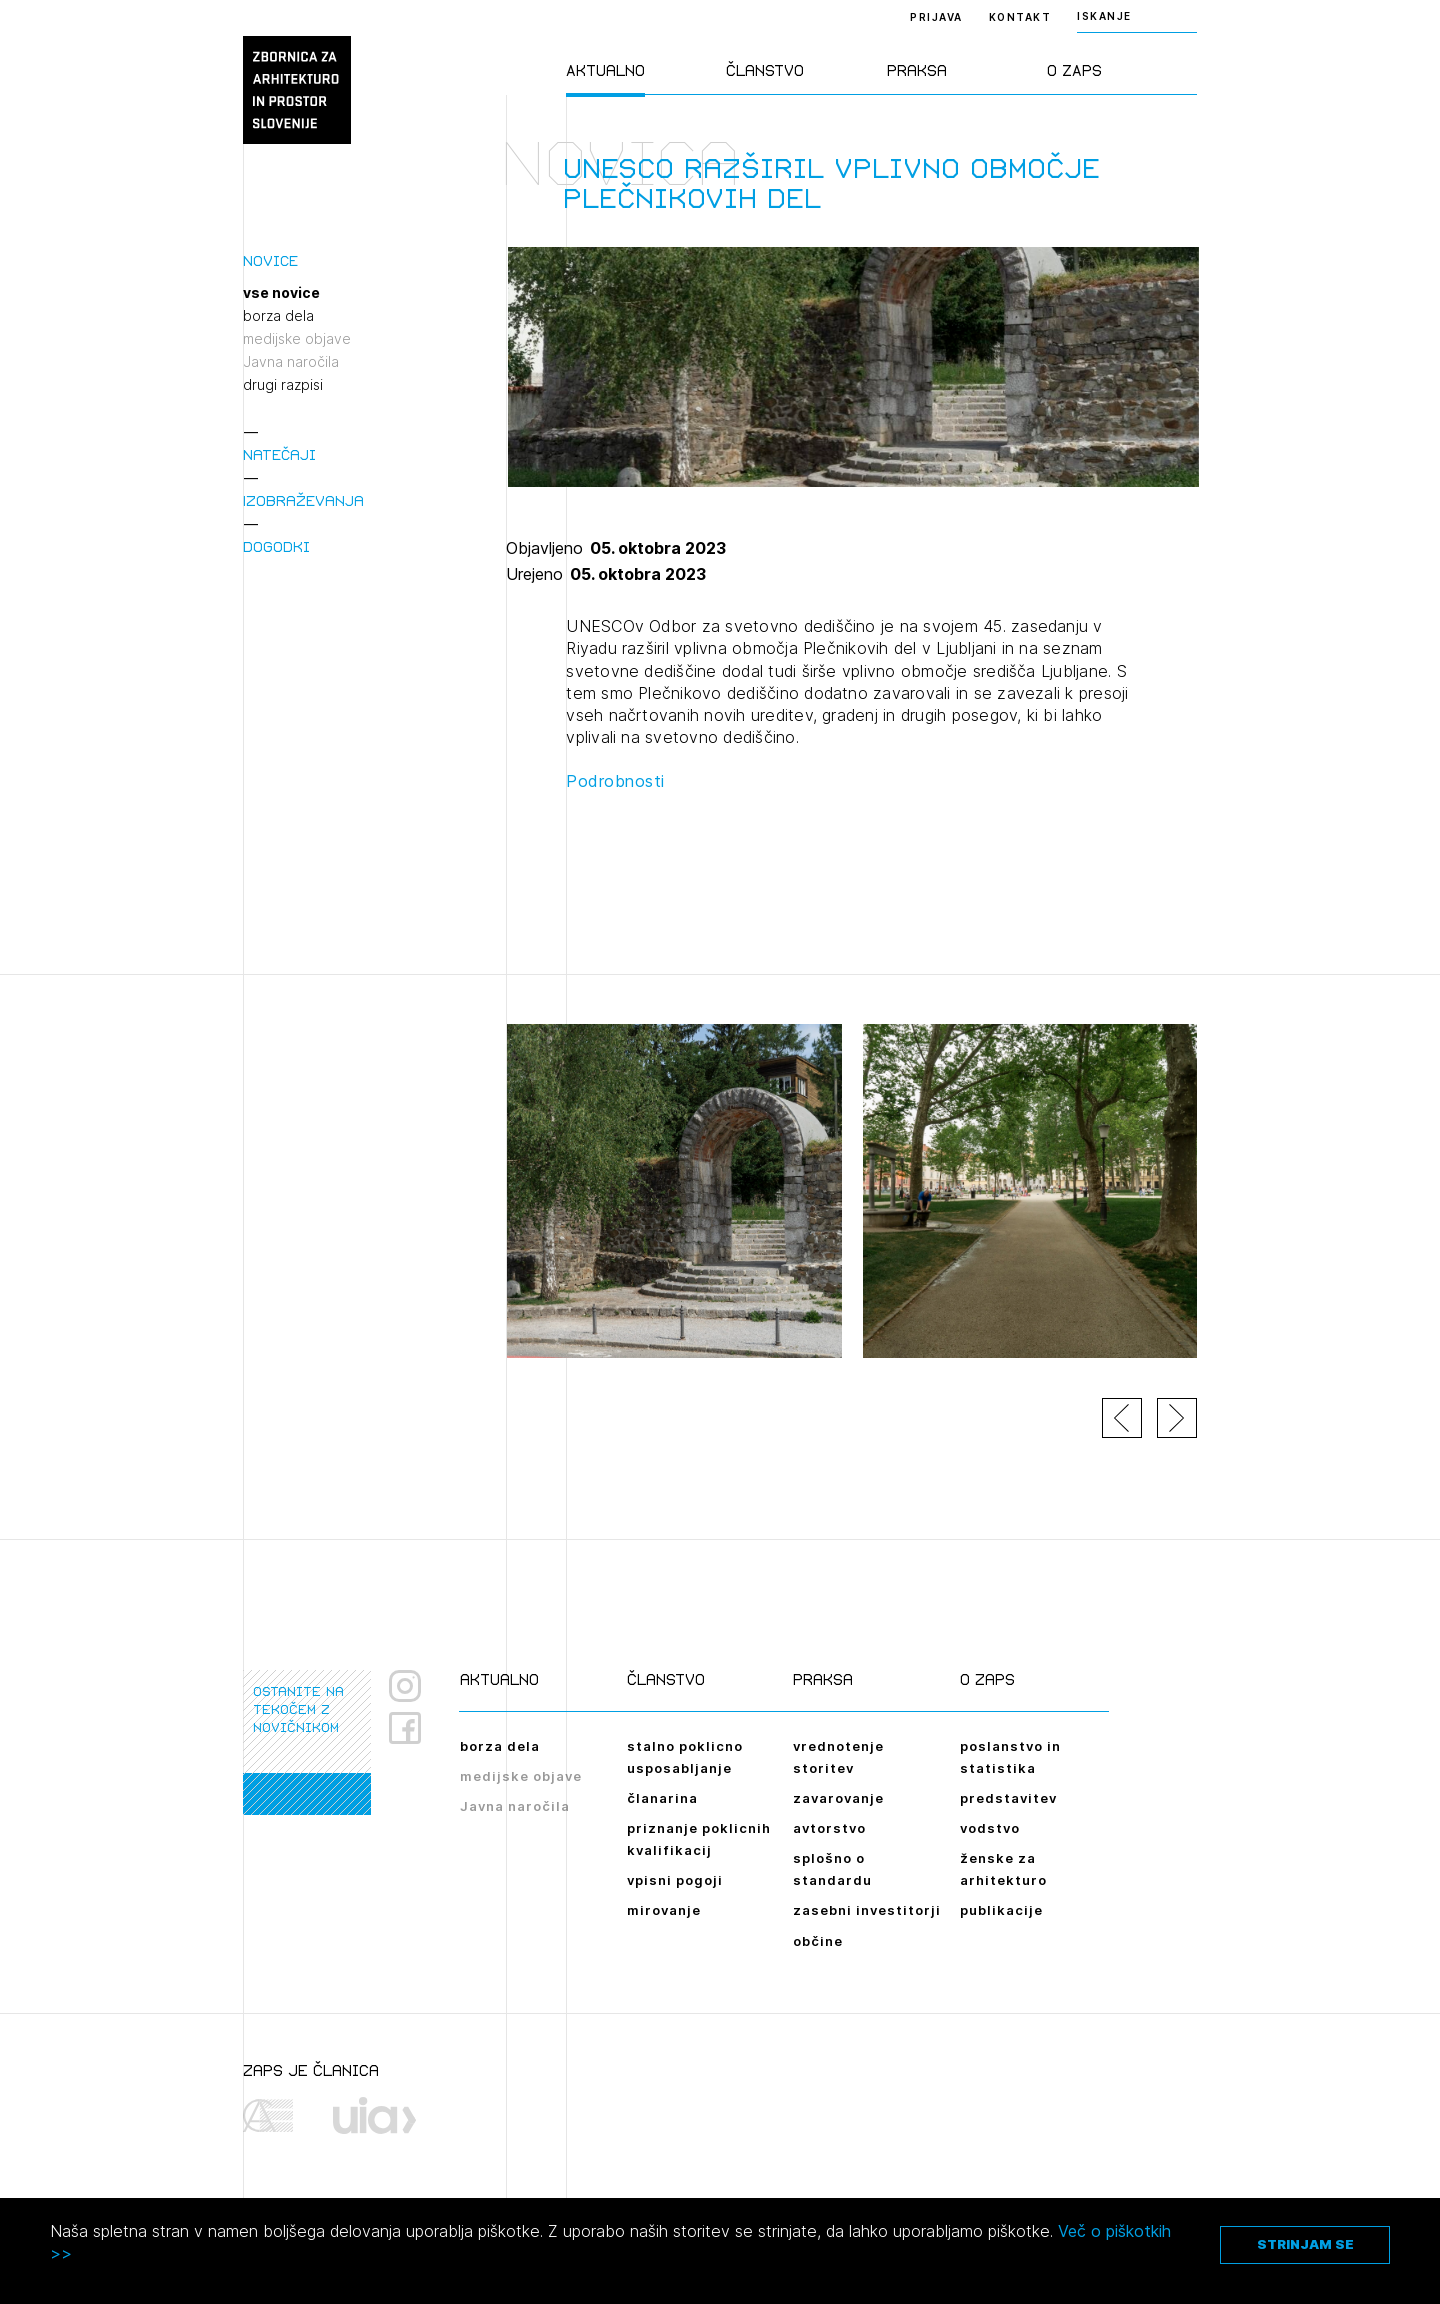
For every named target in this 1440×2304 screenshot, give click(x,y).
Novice (270, 260)
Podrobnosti (615, 781)
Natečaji (279, 454)
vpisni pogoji (675, 1880)
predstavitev (1008, 1798)
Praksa (917, 70)
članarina (662, 1798)
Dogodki (276, 546)
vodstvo (990, 1828)
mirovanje (664, 1910)
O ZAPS (1074, 70)
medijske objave (297, 339)
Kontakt (1020, 17)
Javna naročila (291, 362)
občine (818, 1941)
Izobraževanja (303, 500)
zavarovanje (838, 1798)
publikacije (1001, 1910)
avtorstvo (829, 1828)
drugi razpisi (283, 385)
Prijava (936, 17)
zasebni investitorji (867, 1910)
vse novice (281, 293)
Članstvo (765, 70)
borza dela (278, 316)
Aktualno (605, 70)
